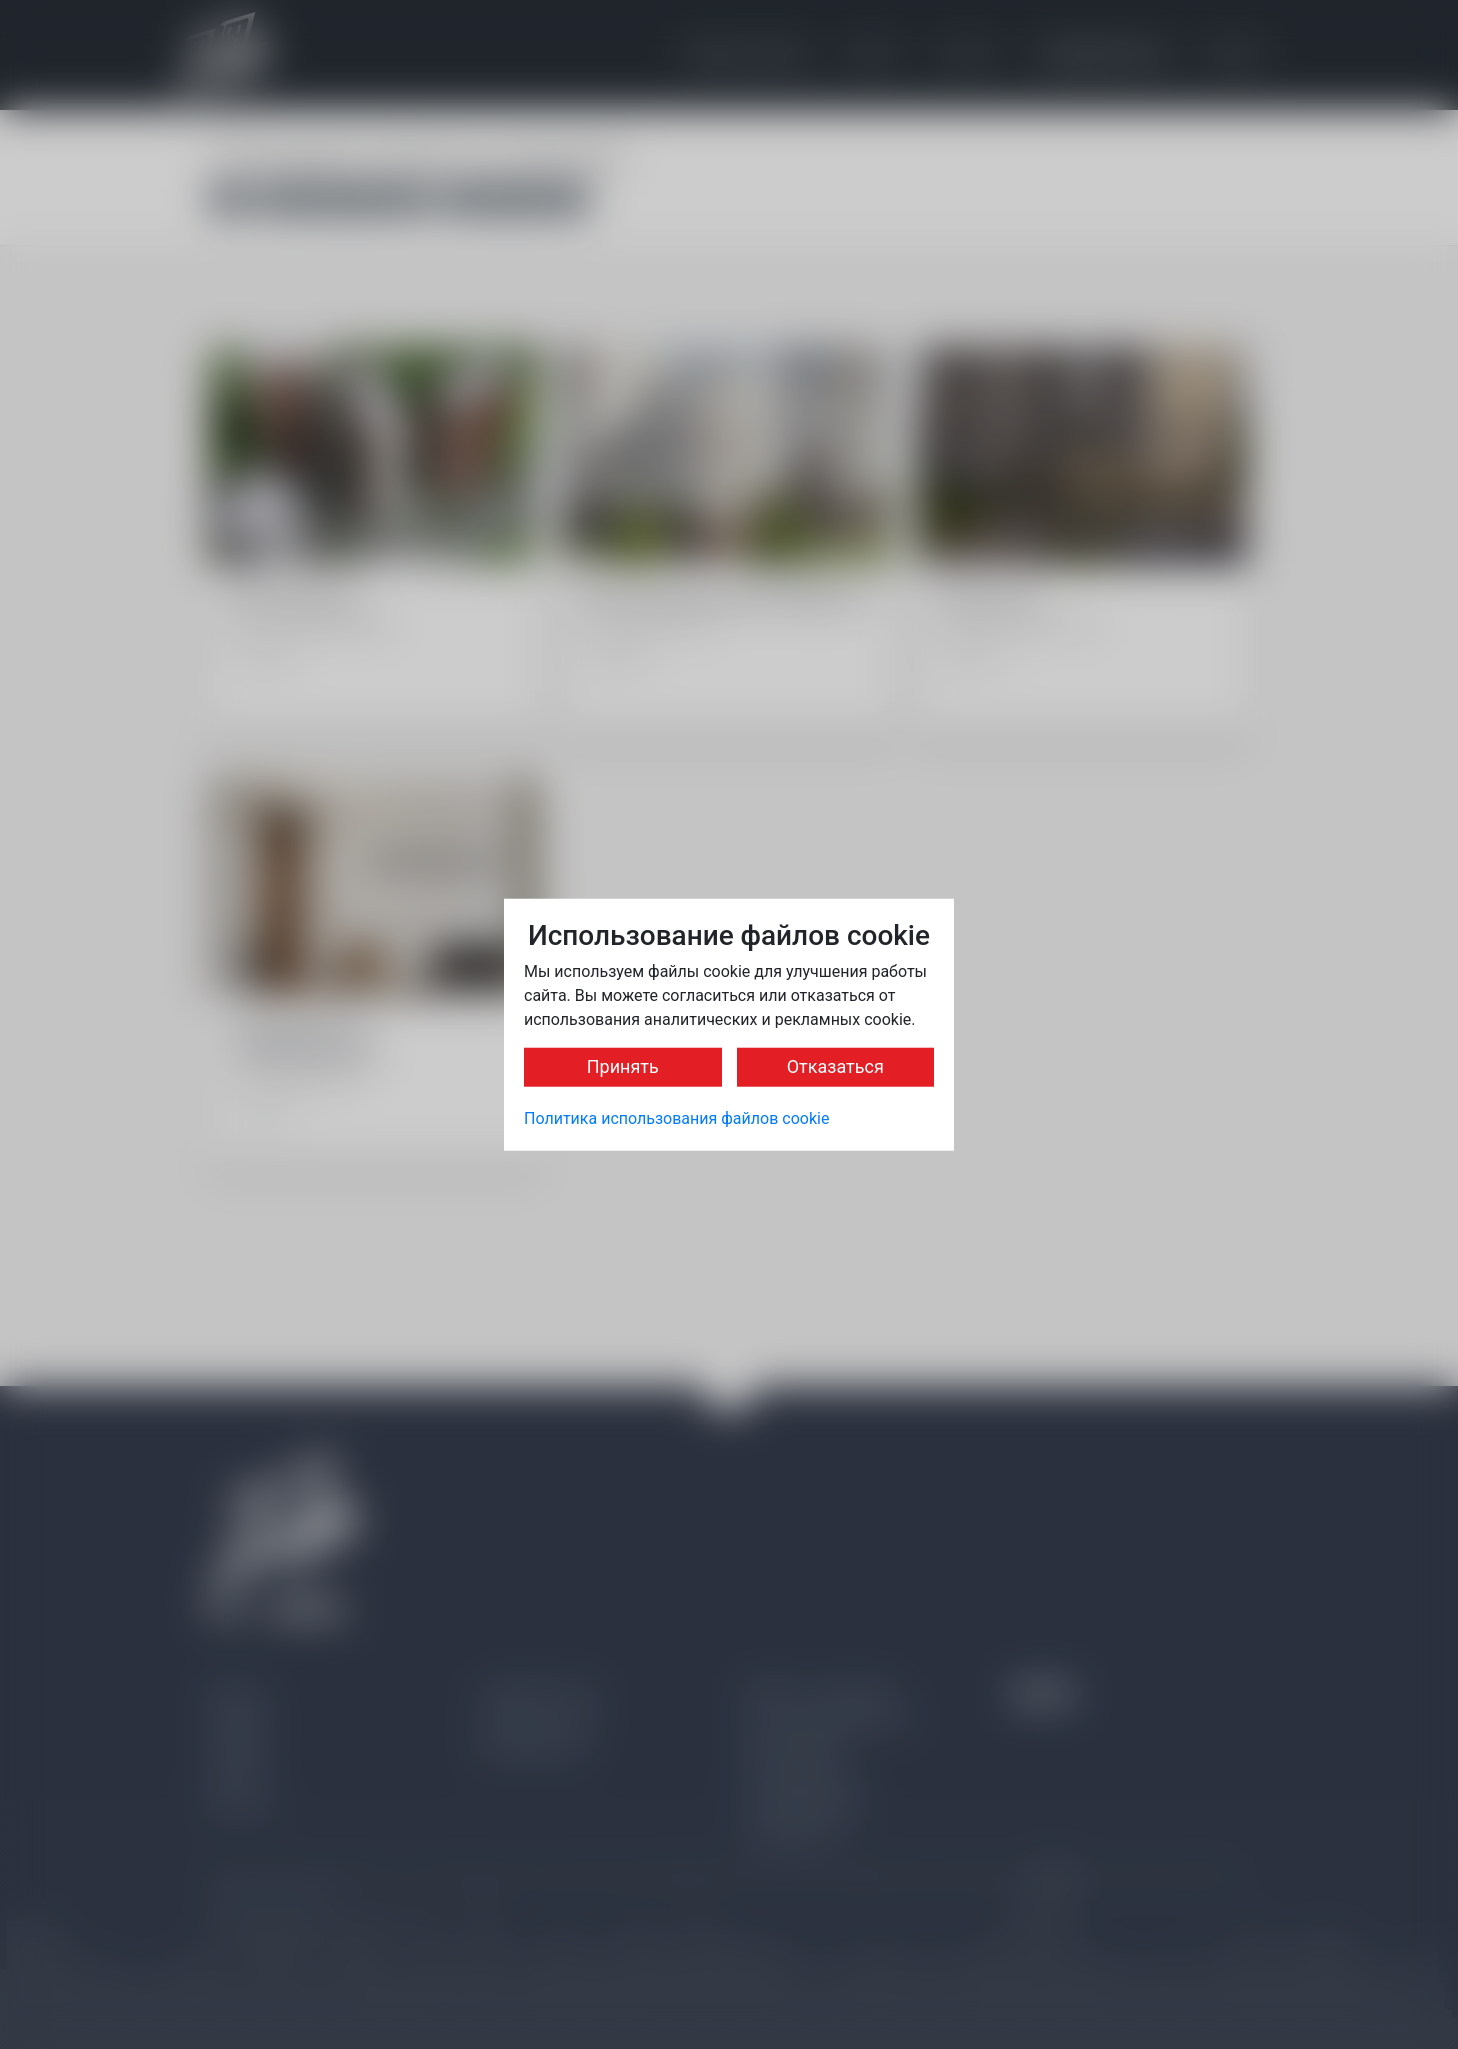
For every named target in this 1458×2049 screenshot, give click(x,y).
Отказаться (835, 1066)
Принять (623, 1066)
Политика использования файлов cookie (676, 1118)
